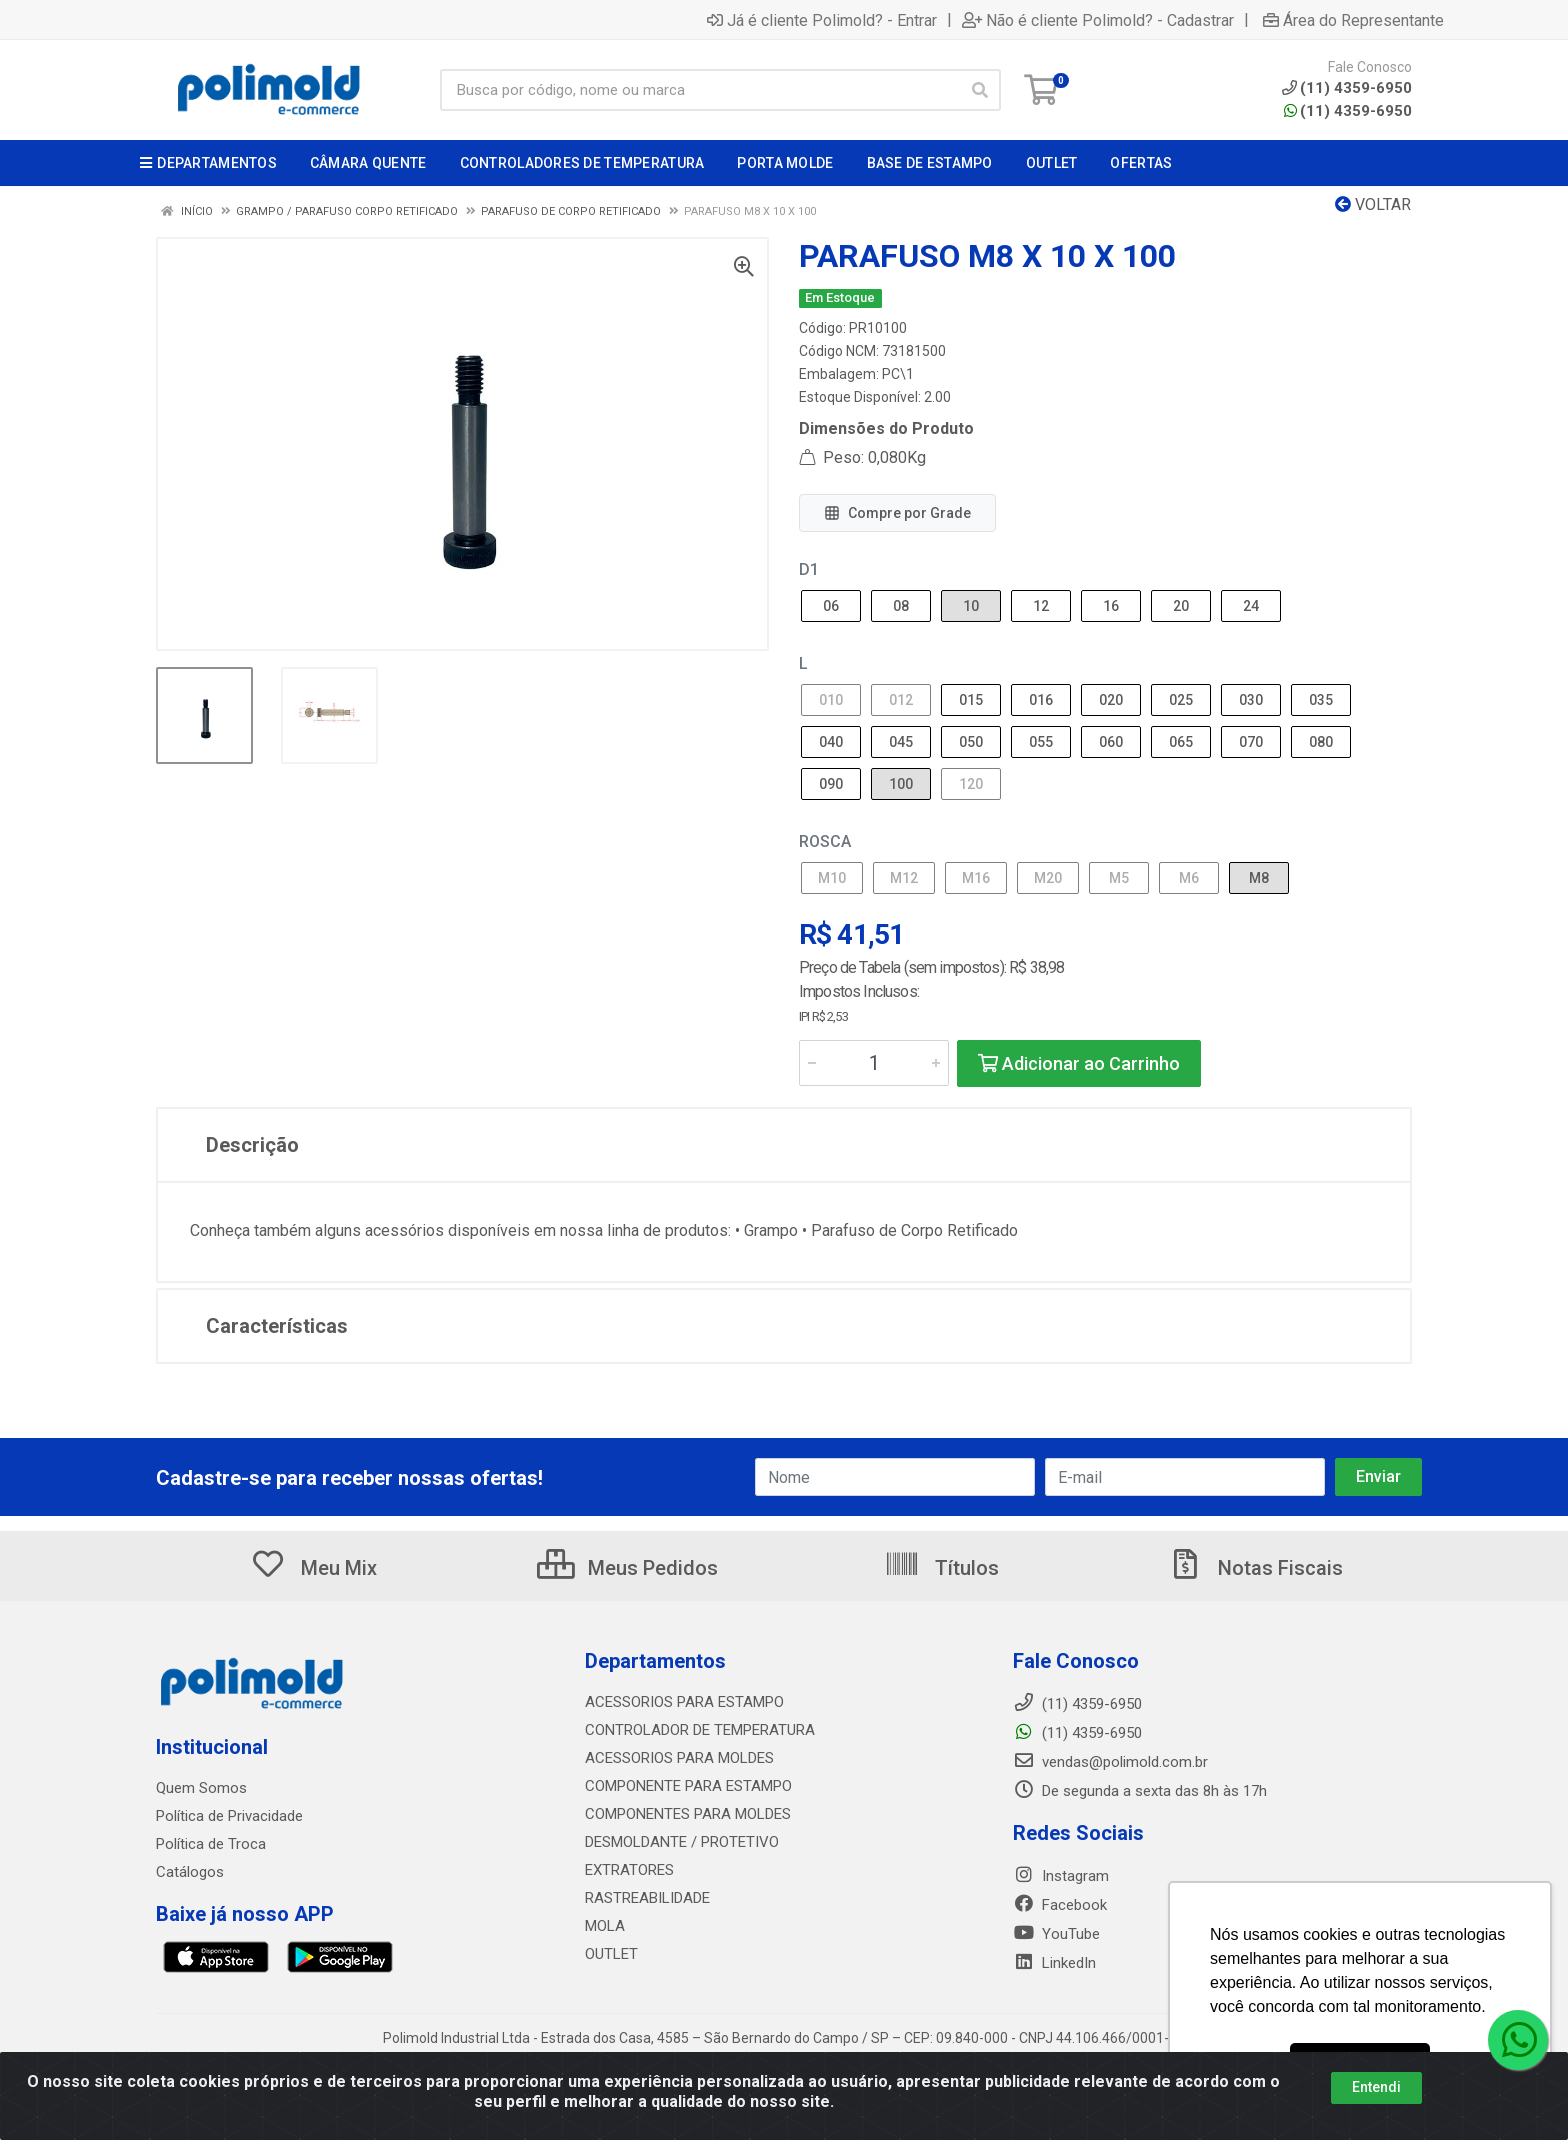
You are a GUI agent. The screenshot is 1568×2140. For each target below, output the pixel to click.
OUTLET (611, 1954)
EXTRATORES (629, 1870)
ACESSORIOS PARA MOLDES (679, 1758)
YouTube (1056, 1934)
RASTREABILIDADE (647, 1898)
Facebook (1060, 1905)
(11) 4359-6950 (1348, 111)
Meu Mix (313, 1568)
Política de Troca (211, 1844)
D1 (809, 569)
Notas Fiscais (1255, 1568)
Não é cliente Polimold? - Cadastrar (1098, 20)
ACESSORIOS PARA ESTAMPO (684, 1702)
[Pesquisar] (980, 90)
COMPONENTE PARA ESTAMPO (688, 1786)
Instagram (1061, 1876)
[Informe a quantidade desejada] (874, 1063)
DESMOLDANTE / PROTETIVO (682, 1842)
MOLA (605, 1926)
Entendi (1376, 2087)
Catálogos (190, 1872)
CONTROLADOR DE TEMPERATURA (700, 1730)
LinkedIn (1054, 1963)
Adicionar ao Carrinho (1079, 1063)
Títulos (941, 1568)
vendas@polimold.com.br (1110, 1762)
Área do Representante (1353, 20)
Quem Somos (201, 1788)
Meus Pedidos (627, 1568)
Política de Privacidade (229, 1816)
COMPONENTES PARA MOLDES (688, 1814)
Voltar (1373, 204)
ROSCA (825, 841)
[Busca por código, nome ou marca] (700, 90)
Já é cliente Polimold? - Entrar (822, 20)
